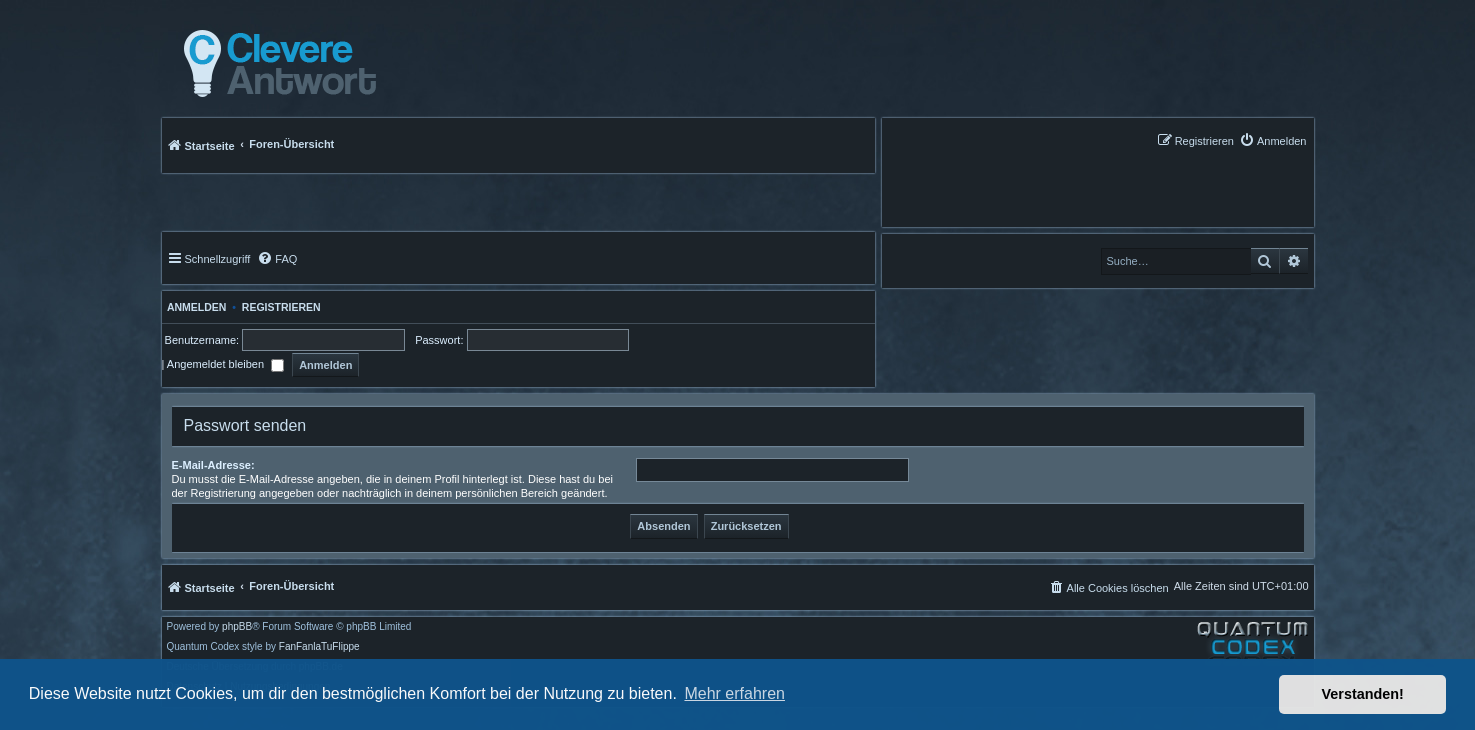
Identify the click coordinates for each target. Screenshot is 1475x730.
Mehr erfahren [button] (734, 693)
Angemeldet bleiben (225, 364)
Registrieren (281, 307)
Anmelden (194, 307)
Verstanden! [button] (1363, 694)
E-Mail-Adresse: (213, 465)
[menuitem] (1273, 140)
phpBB (237, 627)
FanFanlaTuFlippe (319, 647)
